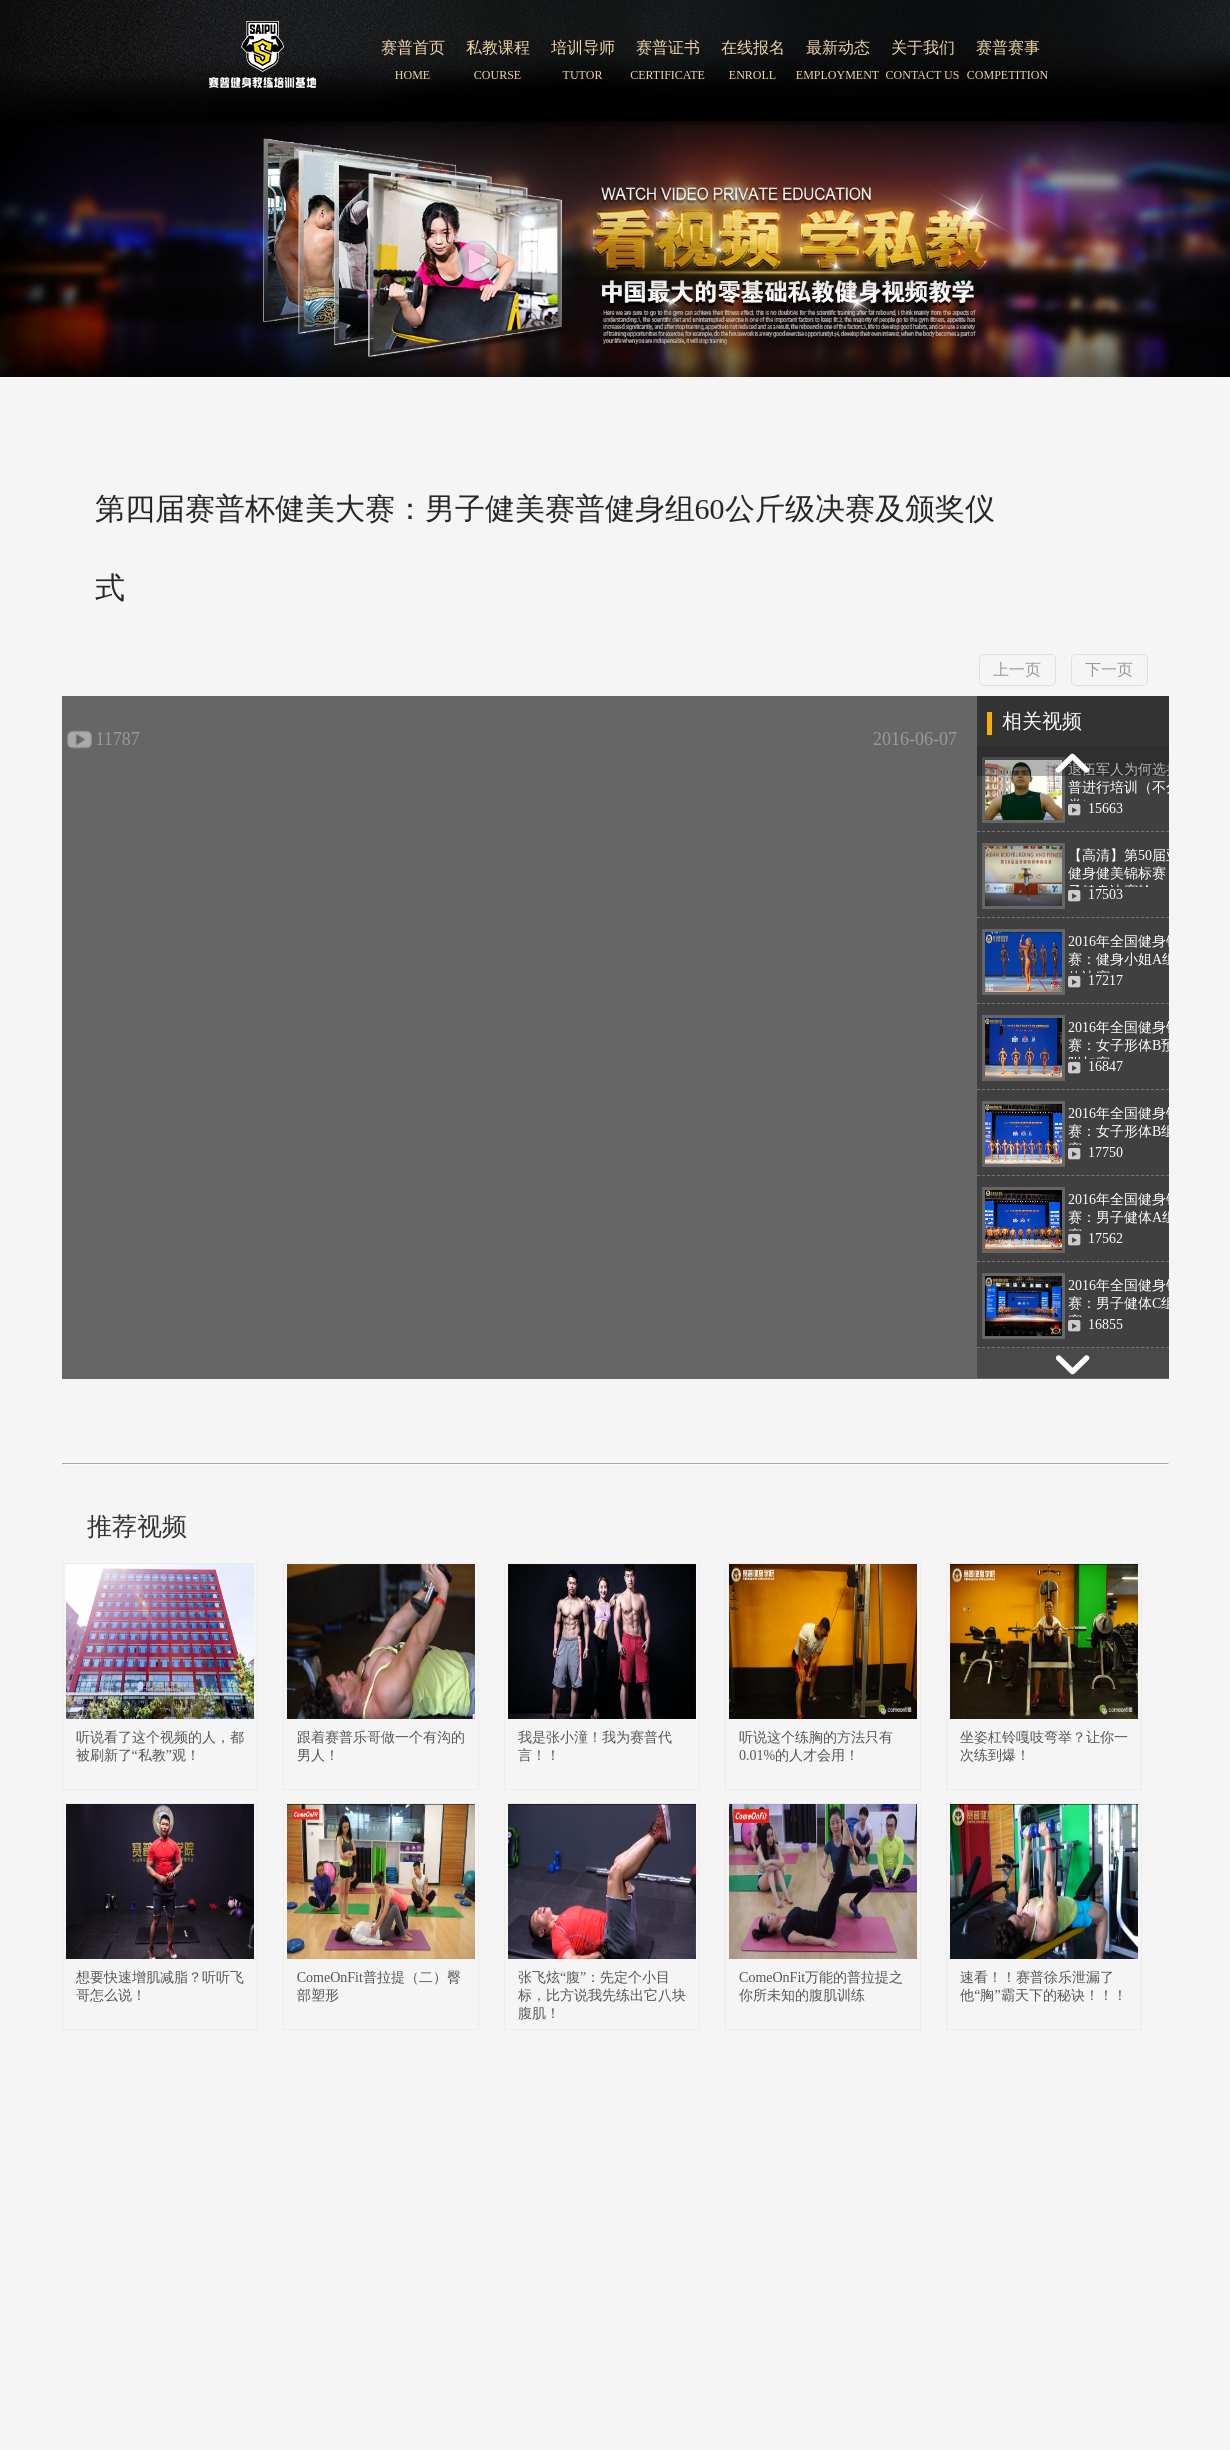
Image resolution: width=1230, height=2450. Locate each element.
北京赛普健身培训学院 (263, 61)
